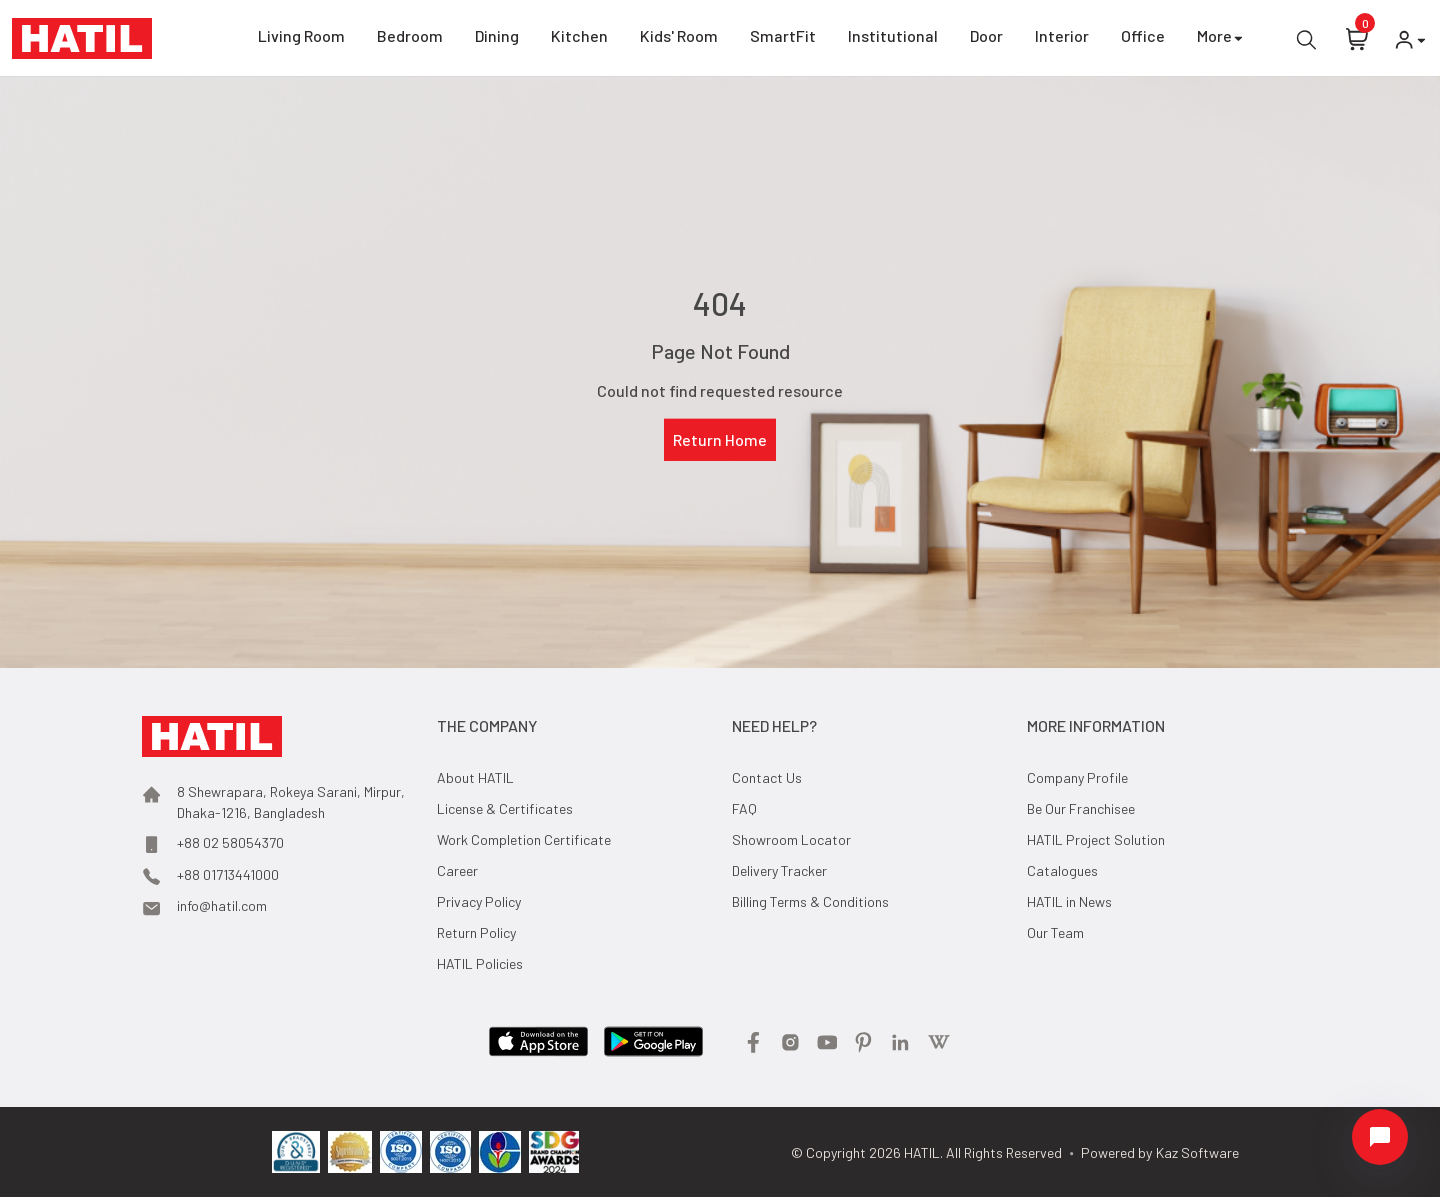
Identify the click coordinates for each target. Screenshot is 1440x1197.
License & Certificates (505, 808)
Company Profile (1077, 777)
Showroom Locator (791, 839)
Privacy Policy (479, 901)
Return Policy (476, 932)
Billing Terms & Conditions (810, 901)
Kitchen (579, 39)
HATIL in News (1069, 901)
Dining (497, 39)
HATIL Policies (480, 963)
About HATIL (475, 777)
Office (1143, 39)
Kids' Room (679, 39)
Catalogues (1062, 870)
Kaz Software (1197, 1152)
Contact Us (767, 777)
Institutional (893, 39)
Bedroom (410, 39)
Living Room (301, 39)
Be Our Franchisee (1081, 808)
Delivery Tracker (779, 870)
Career (457, 870)
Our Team (1055, 932)
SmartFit (783, 39)
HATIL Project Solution (1096, 839)
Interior (1062, 39)
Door (986, 39)
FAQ (744, 808)
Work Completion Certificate (524, 839)
